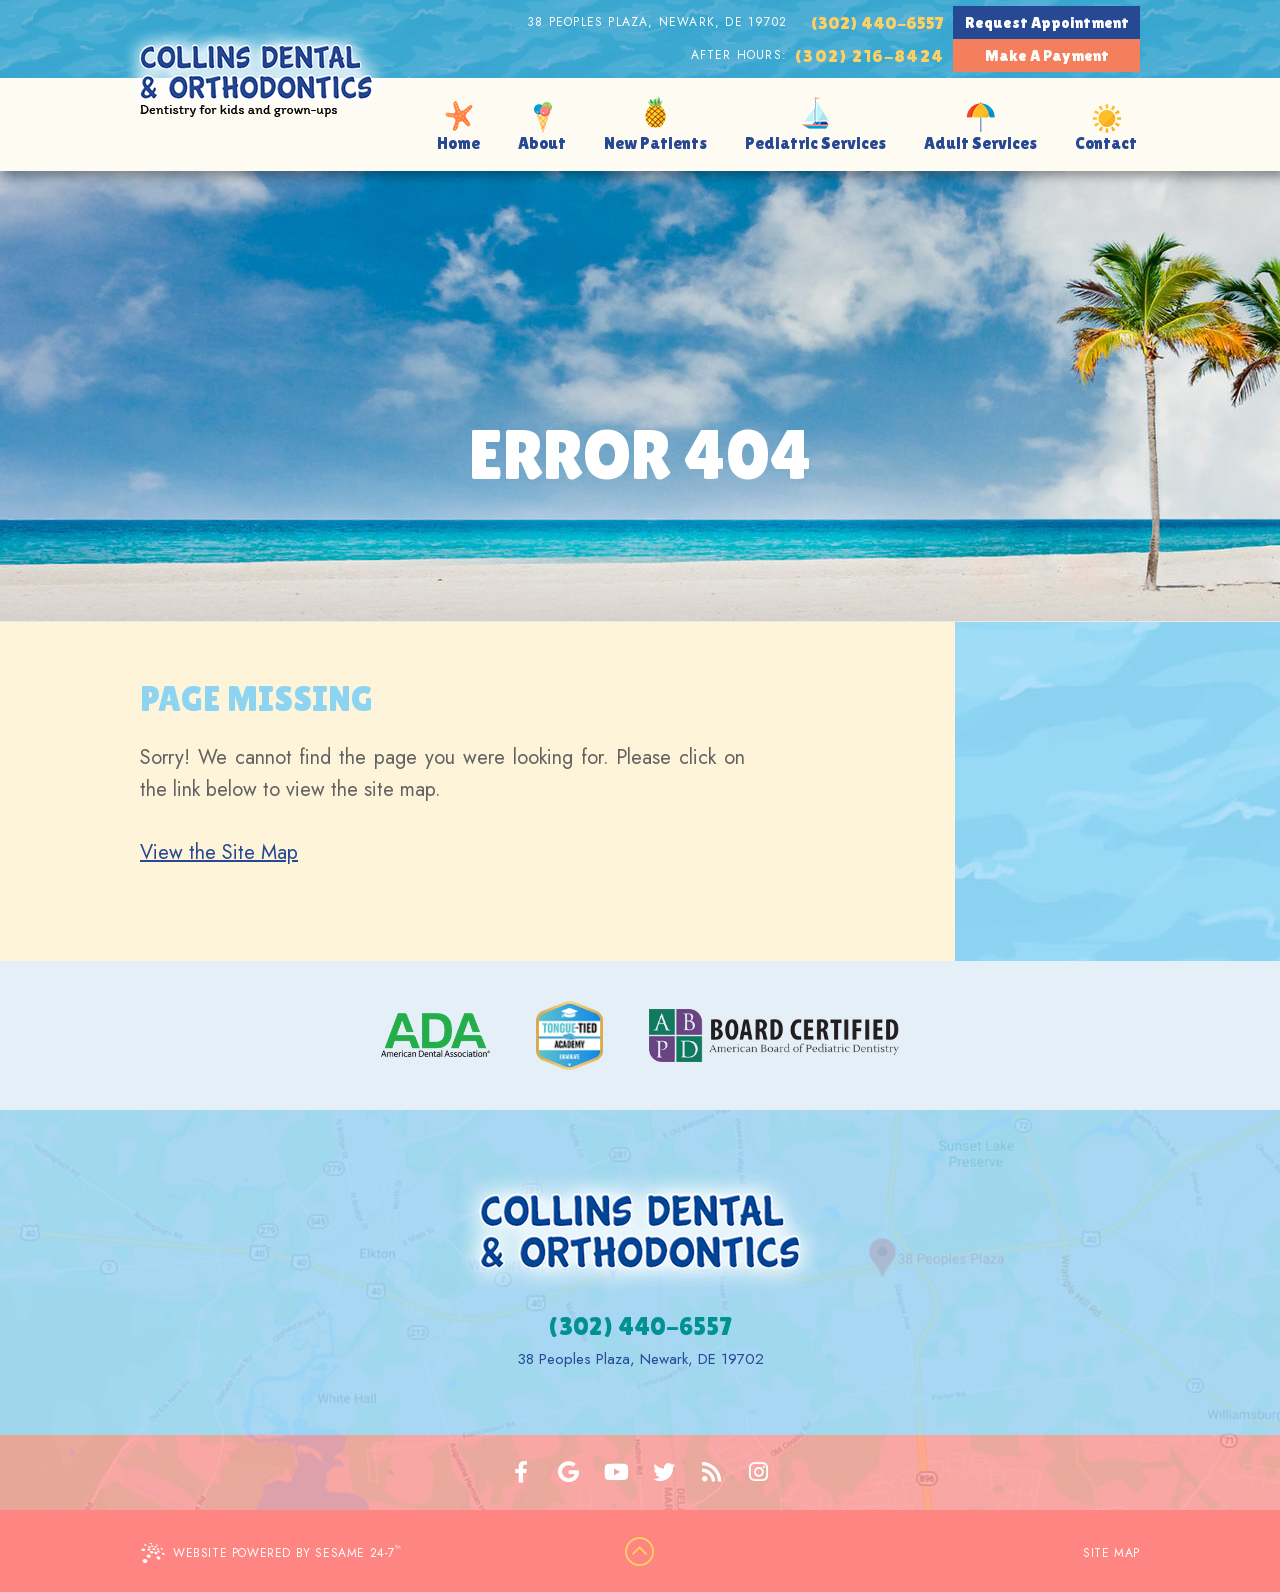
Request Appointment (1047, 22)
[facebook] (522, 1472)
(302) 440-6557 (877, 22)
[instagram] (759, 1472)
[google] (569, 1472)
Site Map (1111, 1553)
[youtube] (617, 1472)
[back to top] (640, 1553)
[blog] (712, 1472)
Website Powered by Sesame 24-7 (271, 1552)
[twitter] (664, 1472)
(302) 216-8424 (869, 55)
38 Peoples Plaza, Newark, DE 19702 (657, 22)
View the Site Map (219, 852)
